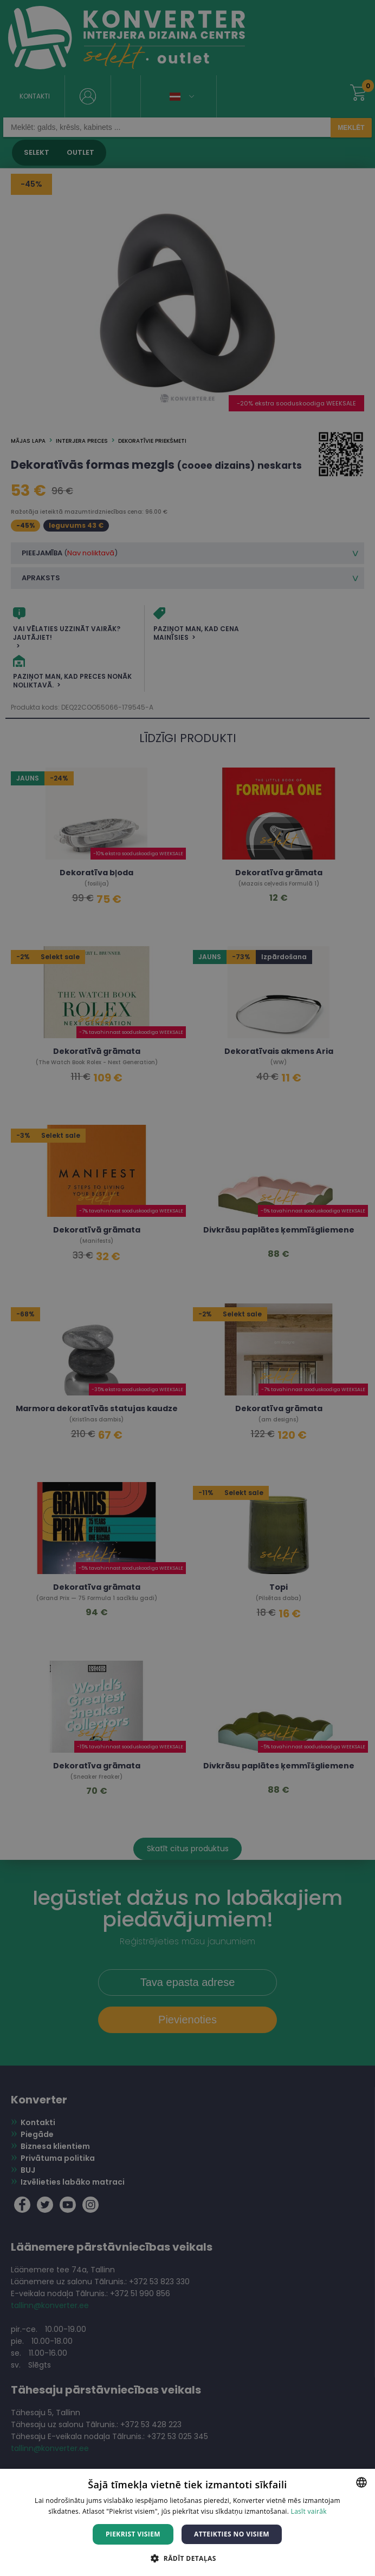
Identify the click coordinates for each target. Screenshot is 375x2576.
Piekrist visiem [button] (133, 2534)
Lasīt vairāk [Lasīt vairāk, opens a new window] (309, 2511)
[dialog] (187, 1288)
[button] (187, 2558)
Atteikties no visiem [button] (231, 2534)
